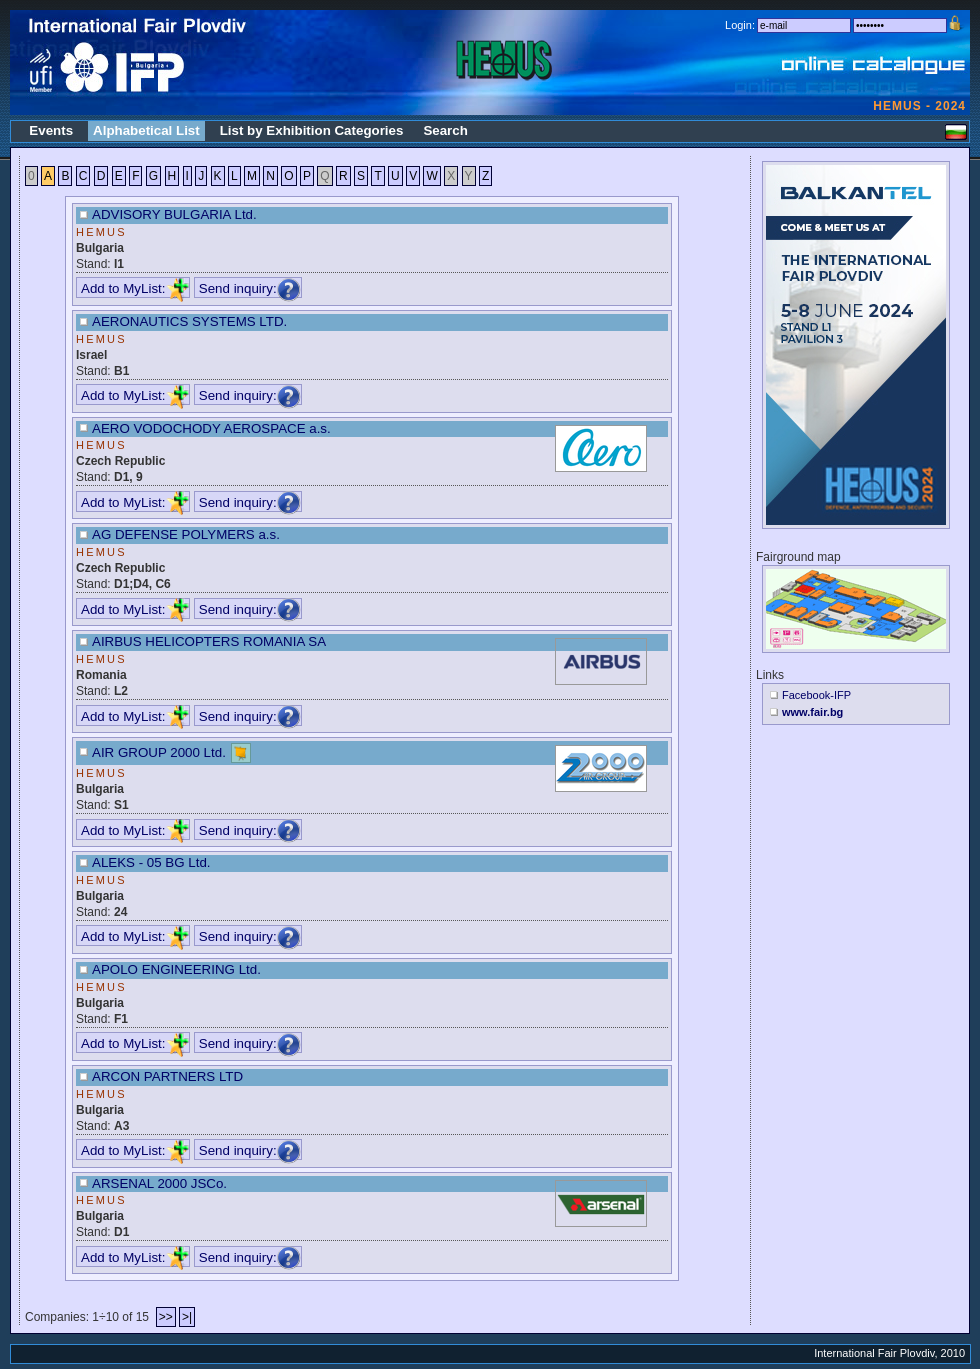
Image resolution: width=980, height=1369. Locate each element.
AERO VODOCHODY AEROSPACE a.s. (211, 428)
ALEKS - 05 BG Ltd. (151, 862)
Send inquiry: (250, 288)
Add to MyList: (135, 288)
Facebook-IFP (816, 695)
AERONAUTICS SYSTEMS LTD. (189, 321)
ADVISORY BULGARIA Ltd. (174, 214)
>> (166, 1317)
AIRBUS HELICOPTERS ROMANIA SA (209, 641)
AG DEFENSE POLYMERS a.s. (186, 534)
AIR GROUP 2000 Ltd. (159, 752)
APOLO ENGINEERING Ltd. (176, 969)
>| (187, 1317)
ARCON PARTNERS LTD (167, 1076)
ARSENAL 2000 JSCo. (159, 1183)
